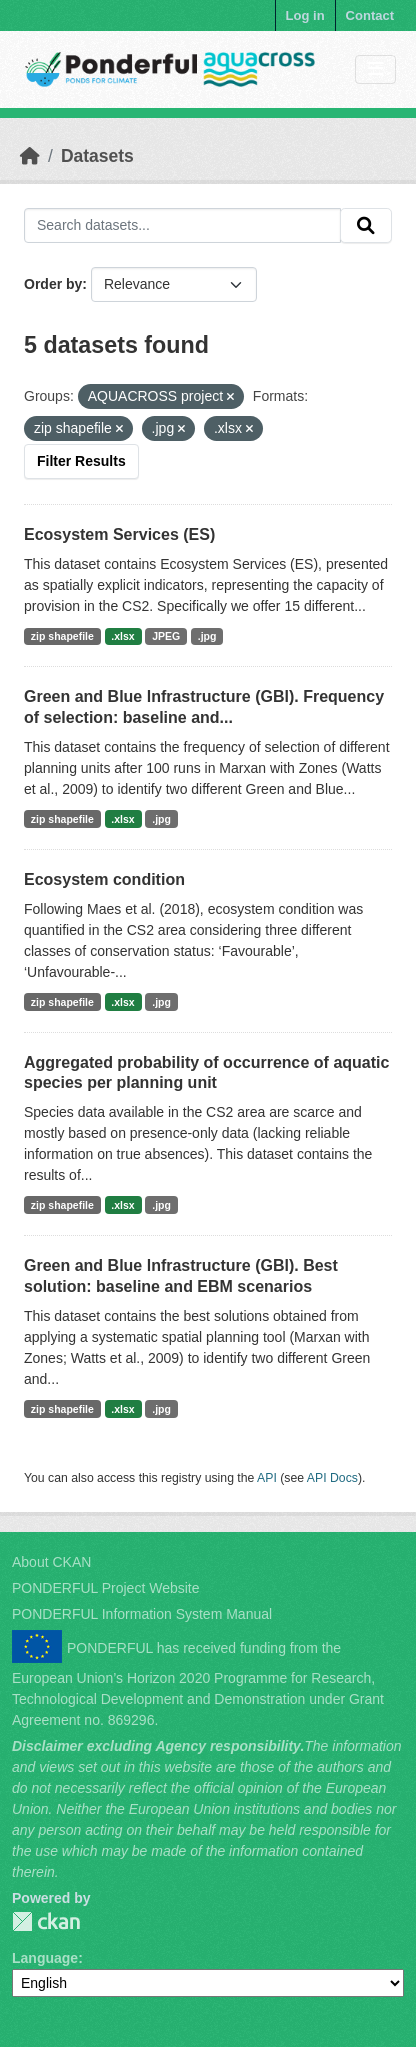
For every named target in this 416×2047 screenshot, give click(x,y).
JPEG (166, 636)
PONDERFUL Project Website (106, 1588)
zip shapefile (62, 636)
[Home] (30, 156)
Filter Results (81, 461)
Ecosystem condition (104, 879)
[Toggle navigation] (375, 69)
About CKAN (51, 1562)
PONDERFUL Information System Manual (142, 1614)
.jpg (207, 636)
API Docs (332, 1478)
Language (45, 1958)
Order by (53, 284)
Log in (305, 15)
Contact (370, 15)
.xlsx (122, 636)
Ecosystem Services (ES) (119, 534)
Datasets (97, 156)
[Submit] (366, 226)
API (267, 1478)
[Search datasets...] (182, 226)
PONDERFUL (46, 1921)
